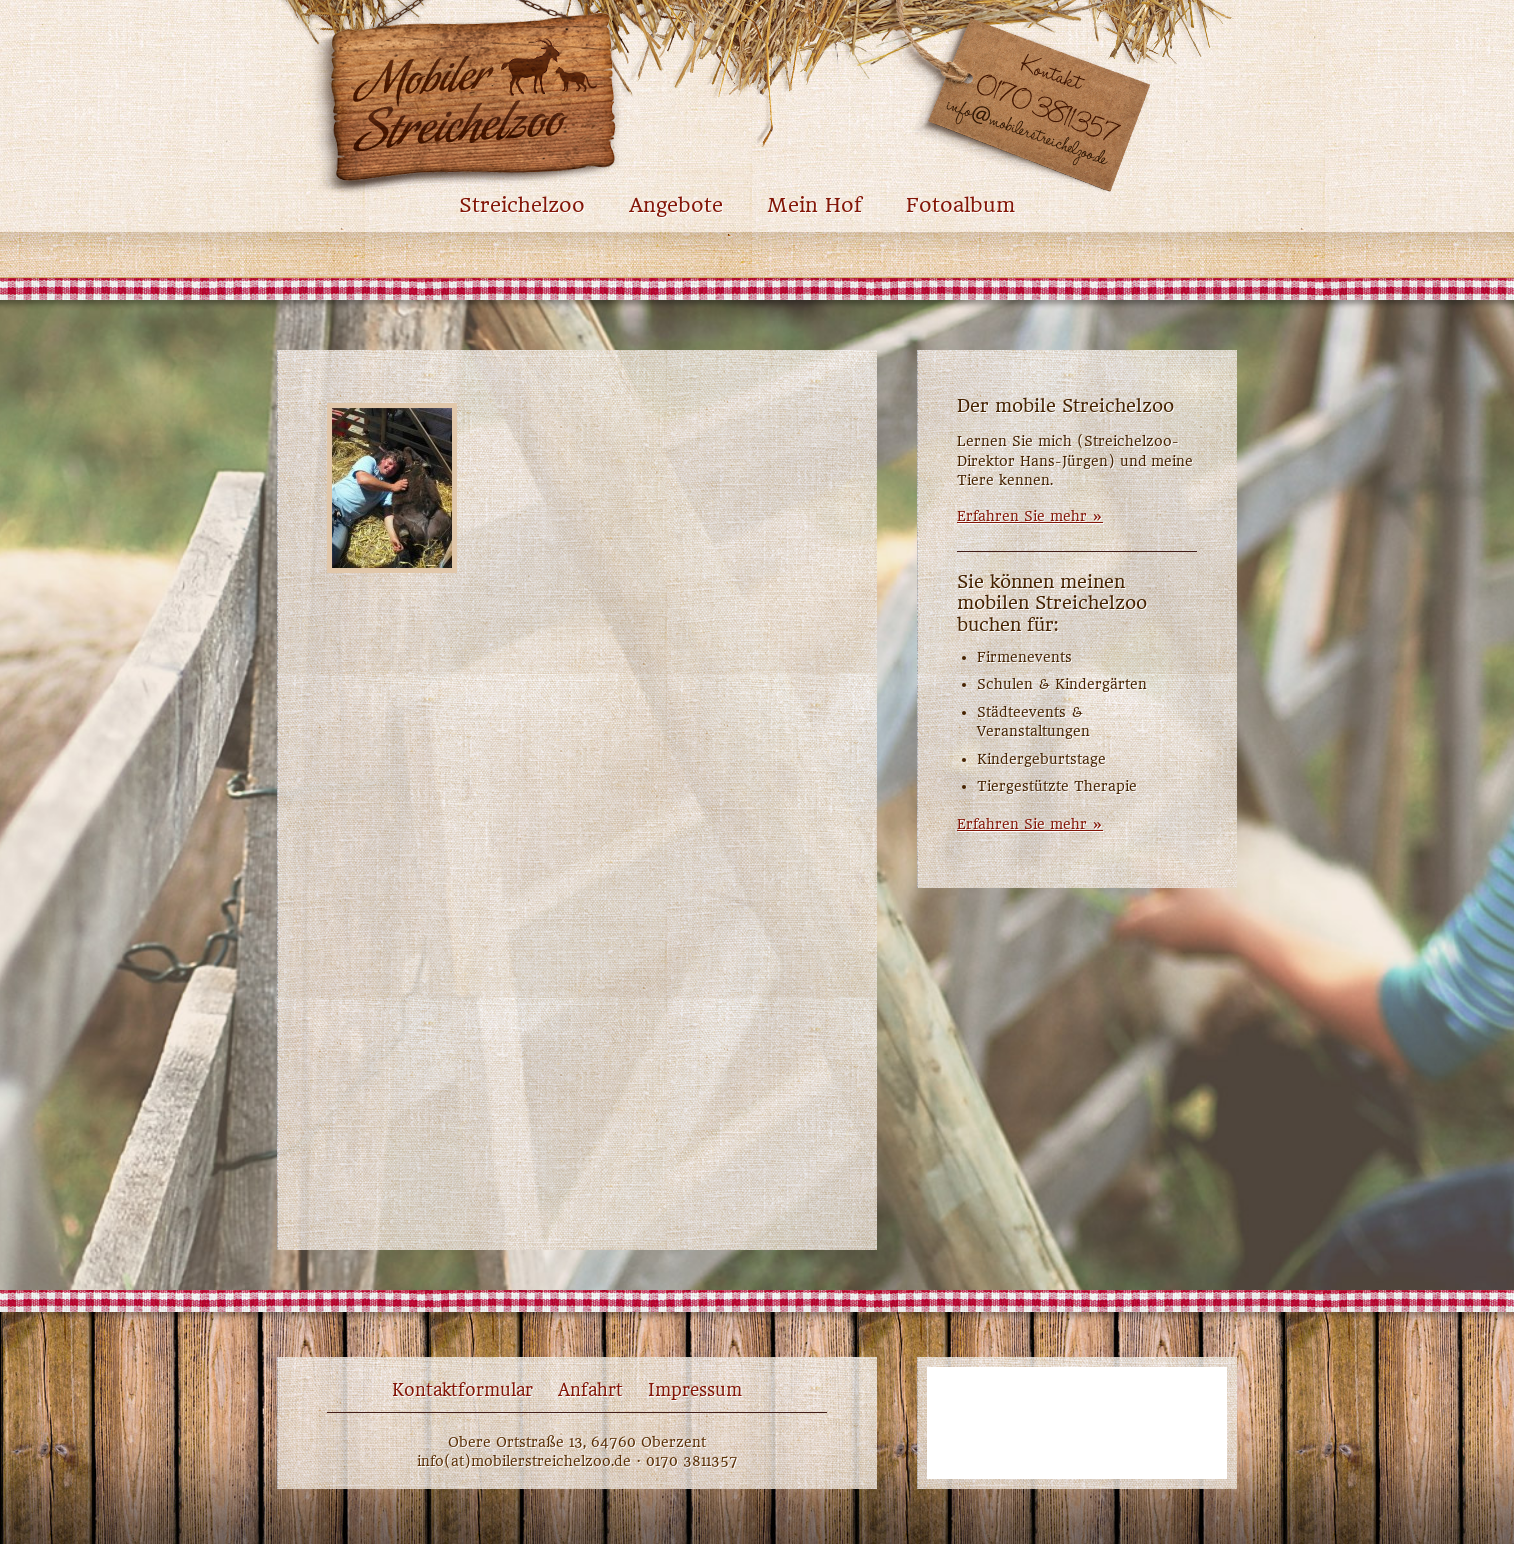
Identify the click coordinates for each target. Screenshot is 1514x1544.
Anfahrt (590, 1390)
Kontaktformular (462, 1390)
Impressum (695, 1390)
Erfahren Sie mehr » (1030, 516)
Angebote (676, 205)
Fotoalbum (960, 205)
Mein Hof (814, 205)
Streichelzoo (522, 205)
